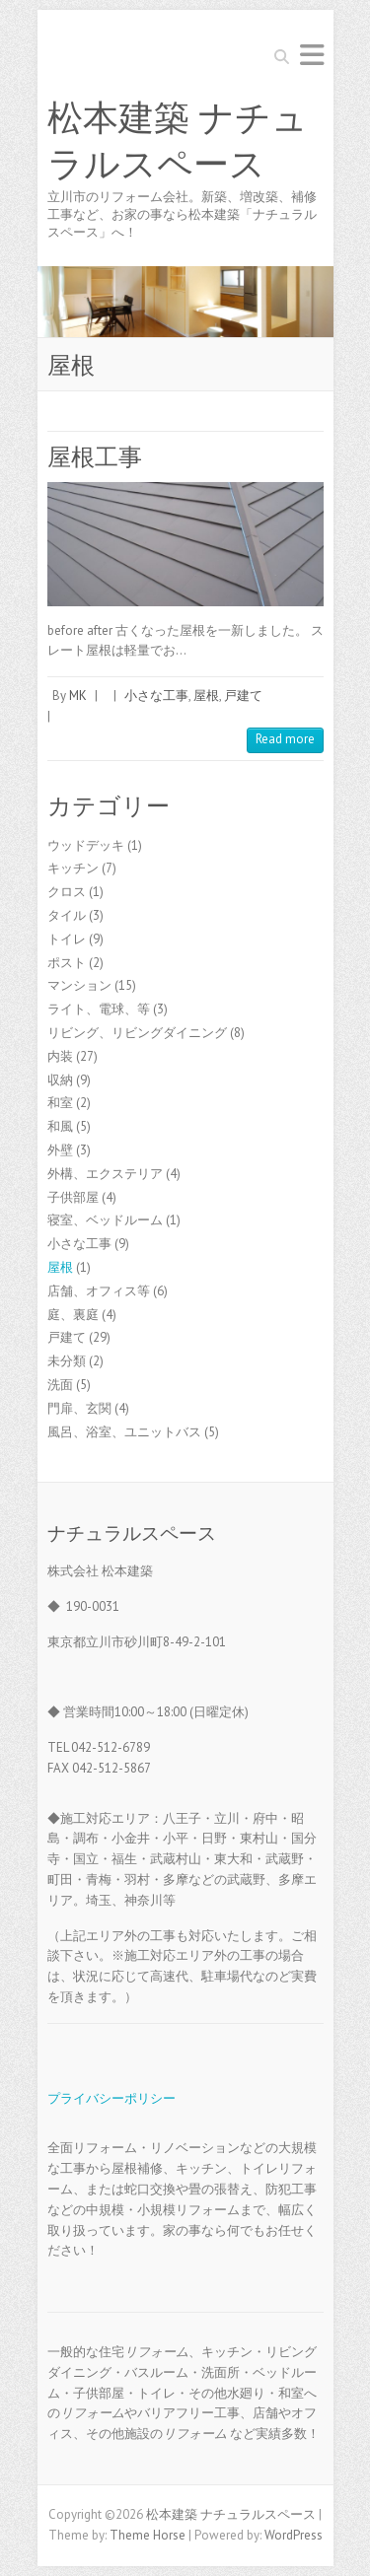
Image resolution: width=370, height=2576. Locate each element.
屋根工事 (94, 457)
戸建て (243, 695)
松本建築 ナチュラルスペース (177, 141)
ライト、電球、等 (98, 1009)
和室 (60, 1102)
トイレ (66, 939)
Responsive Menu (312, 54)
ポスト (66, 962)
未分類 (66, 1361)
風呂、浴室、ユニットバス (124, 1432)
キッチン (73, 868)
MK (78, 695)
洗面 (60, 1384)
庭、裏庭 (73, 1314)
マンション (79, 985)
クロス (66, 891)
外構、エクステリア (105, 1173)
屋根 (206, 695)
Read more (285, 739)
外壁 (60, 1150)
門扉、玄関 (79, 1408)
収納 (60, 1080)
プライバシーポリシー (111, 2098)
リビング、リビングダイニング (137, 1032)
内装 (60, 1056)
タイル (66, 915)
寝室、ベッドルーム (105, 1220)
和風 (60, 1126)
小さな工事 (156, 695)
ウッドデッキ (85, 845)
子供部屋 (73, 1197)
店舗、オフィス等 (98, 1291)
